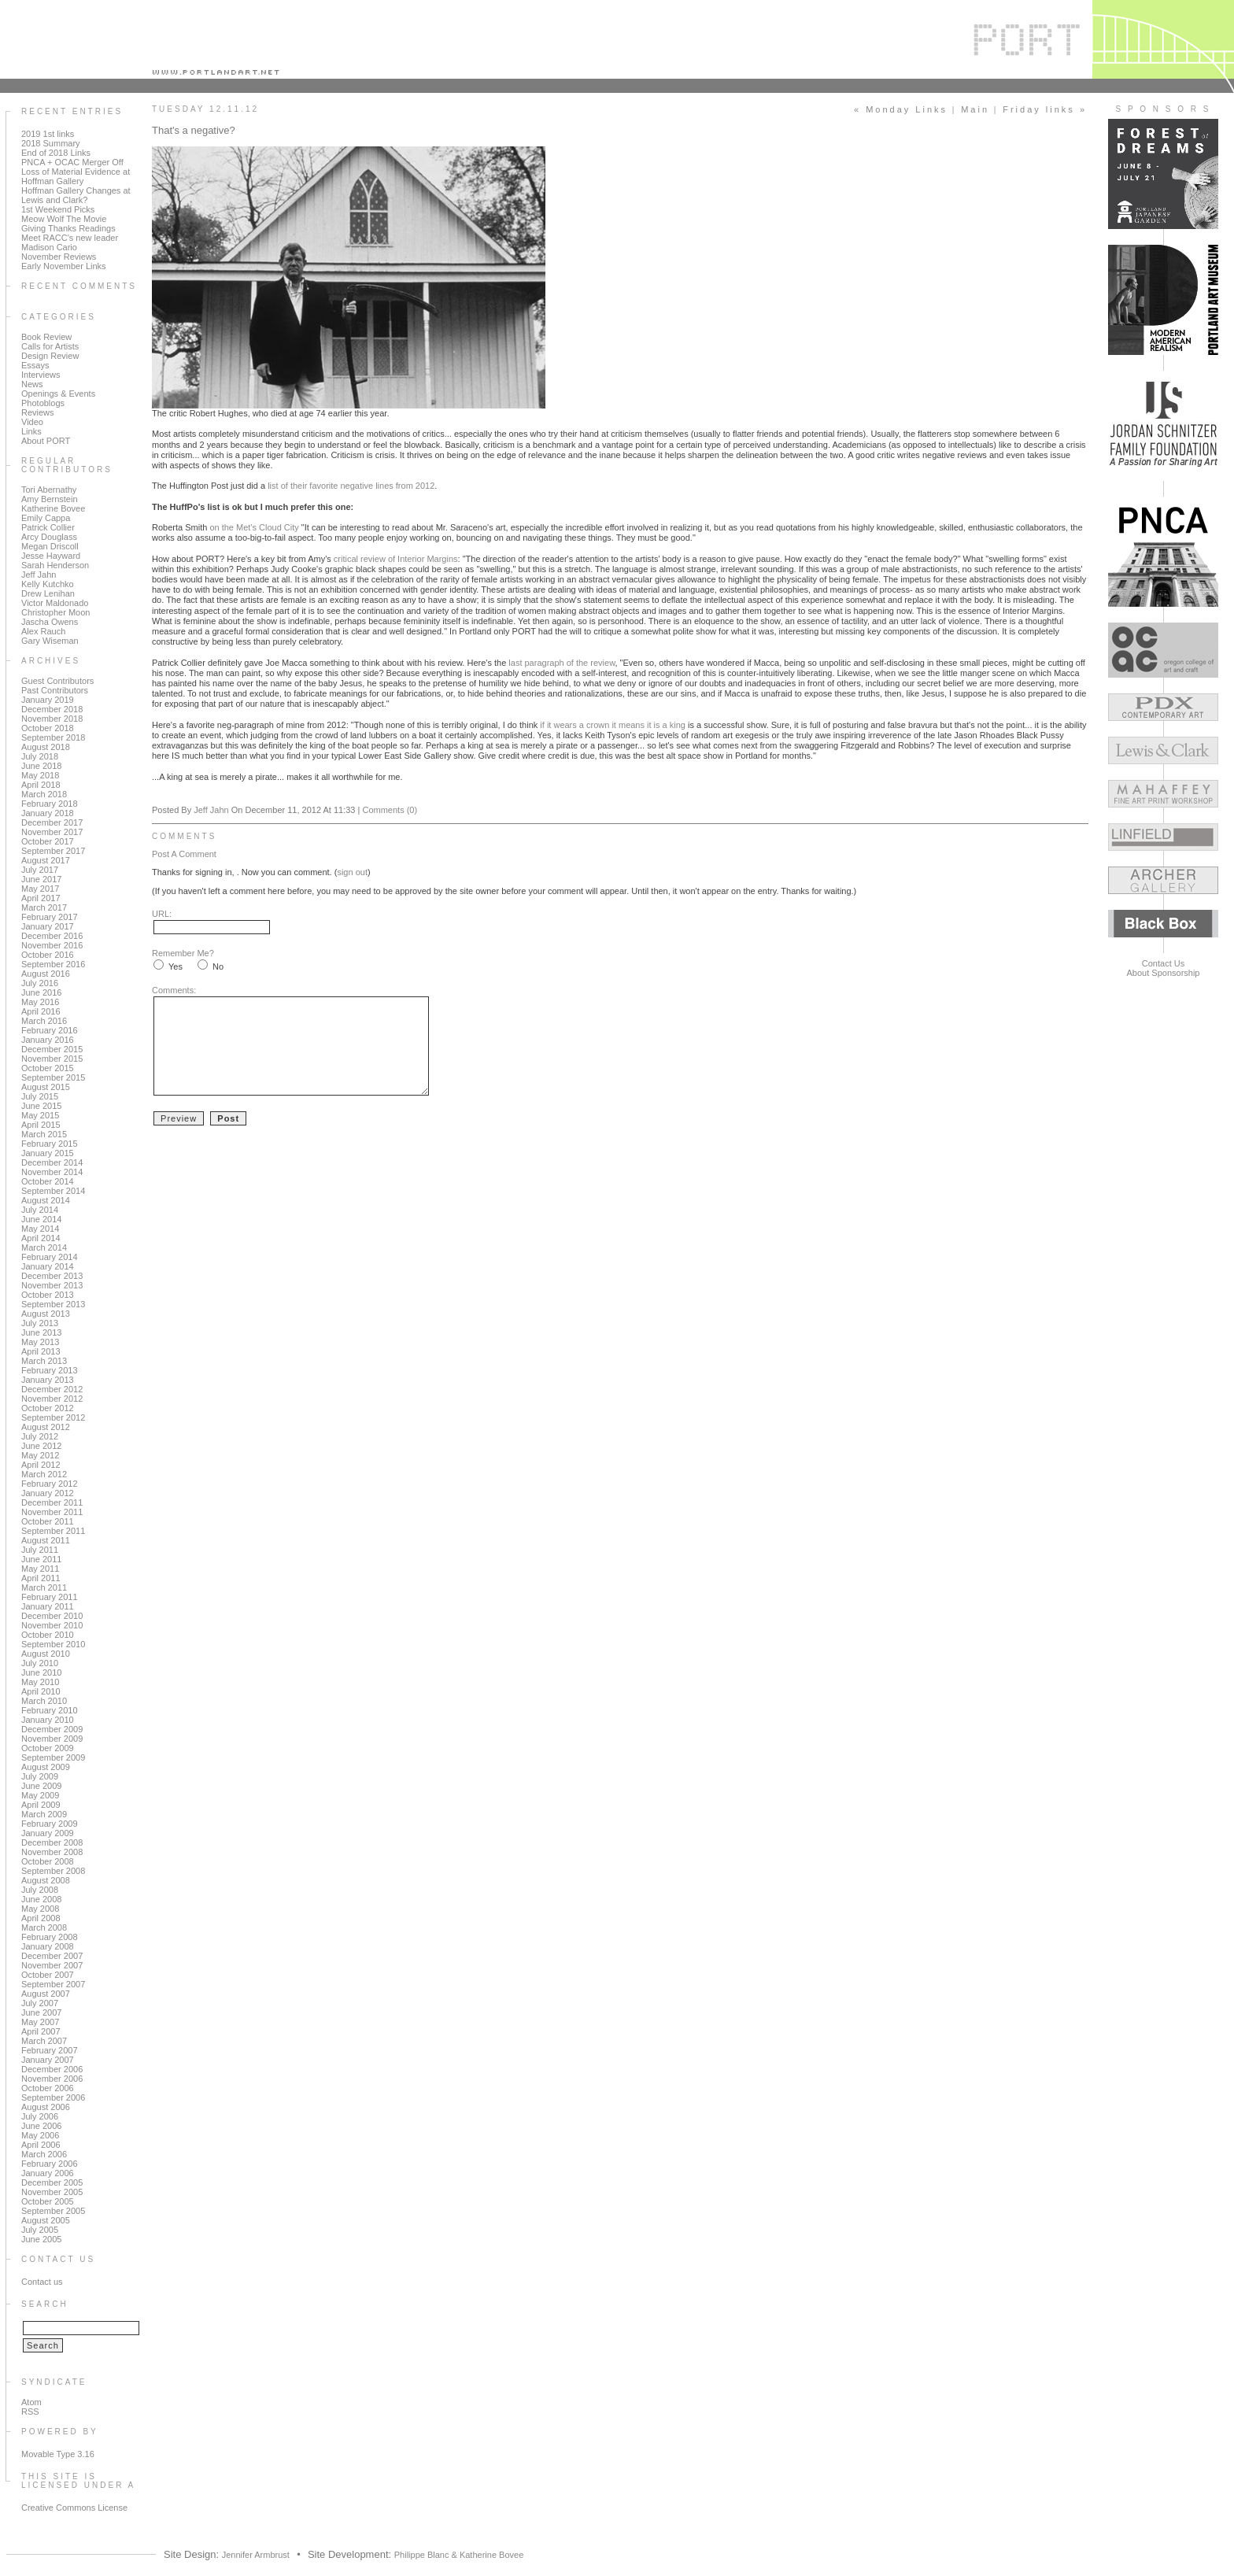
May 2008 (40, 1908)
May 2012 (40, 1455)
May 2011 (40, 1568)
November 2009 (52, 1738)
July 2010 (39, 1663)
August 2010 (45, 1653)
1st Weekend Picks (57, 209)
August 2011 (45, 1540)
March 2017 (44, 907)
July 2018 (39, 756)
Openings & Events (58, 393)
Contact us (42, 2281)
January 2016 (47, 1039)
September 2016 (53, 964)
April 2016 (41, 1011)
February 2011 (49, 1597)
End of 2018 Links (56, 152)
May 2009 (40, 1795)
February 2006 (49, 2163)
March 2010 (44, 1701)
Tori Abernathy (48, 489)
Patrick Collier (48, 527)
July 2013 (39, 1323)
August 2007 (45, 1993)
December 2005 (52, 2182)
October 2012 (47, 1408)
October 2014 (47, 1181)
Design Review (50, 355)
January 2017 (47, 926)
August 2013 (45, 1313)
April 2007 (41, 2031)
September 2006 (53, 2097)
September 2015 (53, 1077)
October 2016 (47, 954)
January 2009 (47, 1833)
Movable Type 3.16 (57, 2454)
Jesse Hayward (50, 555)
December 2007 (52, 1956)
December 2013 (52, 1276)
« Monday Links (901, 109)
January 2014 (47, 1266)
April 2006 (41, 2144)
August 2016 (45, 973)
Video (32, 422)
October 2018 (47, 728)
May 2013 (40, 1342)
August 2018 (45, 747)
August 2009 (45, 1767)
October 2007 (47, 1974)
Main (975, 109)
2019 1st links (47, 134)
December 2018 (52, 709)
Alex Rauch (43, 631)
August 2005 (45, 2220)
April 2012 (41, 1464)
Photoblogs (43, 403)
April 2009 (41, 1804)
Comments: (174, 990)
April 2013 (41, 1351)
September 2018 (53, 737)
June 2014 (41, 1219)
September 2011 (53, 1531)
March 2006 (44, 2154)
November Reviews (58, 256)
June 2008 (41, 1899)
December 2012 (52, 1389)
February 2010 (49, 1710)
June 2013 (41, 1332)
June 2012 (41, 1446)
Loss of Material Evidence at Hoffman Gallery (75, 176)
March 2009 (44, 1814)
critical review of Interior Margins (396, 559)
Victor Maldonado (54, 603)
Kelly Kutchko (47, 584)
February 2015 (49, 1143)
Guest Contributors (57, 681)
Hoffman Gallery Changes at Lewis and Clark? (76, 195)
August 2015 (45, 1087)
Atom (31, 2402)
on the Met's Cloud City (253, 527)
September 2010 (53, 1644)
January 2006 (47, 2173)
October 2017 (47, 841)
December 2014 (52, 1162)
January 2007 (47, 2059)
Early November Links (63, 266)
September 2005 (53, 2211)
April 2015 (41, 1124)
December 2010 (52, 1616)
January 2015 (47, 1153)
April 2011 (41, 1578)
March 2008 (44, 1927)
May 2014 (40, 1228)
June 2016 (41, 992)
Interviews (41, 374)
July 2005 (39, 2229)
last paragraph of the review (561, 662)
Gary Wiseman (50, 640)
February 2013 (49, 1370)
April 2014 (41, 1238)
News (32, 384)
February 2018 (49, 803)
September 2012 (53, 1417)
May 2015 (40, 1115)
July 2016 (39, 983)
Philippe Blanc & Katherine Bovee (459, 2554)
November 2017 (52, 832)
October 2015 (47, 1068)
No (218, 966)
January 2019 (47, 699)
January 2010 (47, 1719)
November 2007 (52, 1965)
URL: (162, 913)
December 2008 (52, 1842)
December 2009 (52, 1729)
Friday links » (1045, 109)
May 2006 (40, 2135)
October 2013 (47, 1294)
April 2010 (41, 1691)
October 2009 (47, 1748)
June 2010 (41, 1672)
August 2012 (45, 1427)
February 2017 (49, 917)
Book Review (46, 337)
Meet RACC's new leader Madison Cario (69, 242)
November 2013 (52, 1285)
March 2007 (44, 2041)
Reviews (37, 412)
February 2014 (49, 1257)
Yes (175, 966)
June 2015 (41, 1106)
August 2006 (45, 2107)
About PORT (45, 440)
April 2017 (41, 898)
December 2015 (52, 1049)
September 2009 (53, 1757)
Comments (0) (389, 810)
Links (31, 431)
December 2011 (52, 1502)
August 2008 (45, 1880)
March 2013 (44, 1361)
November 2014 (52, 1172)
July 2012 (39, 1436)
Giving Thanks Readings (68, 228)
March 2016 (44, 1021)
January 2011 (47, 1606)
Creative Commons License (74, 2507)
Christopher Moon (55, 612)
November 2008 (52, 1852)
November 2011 (52, 1512)
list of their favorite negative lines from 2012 (351, 485)
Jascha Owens (49, 621)
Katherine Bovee (53, 508)
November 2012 (52, 1398)
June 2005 (41, 2239)
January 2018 (47, 813)
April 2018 (41, 784)
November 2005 (52, 2192)
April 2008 (41, 1918)
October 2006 (47, 2088)
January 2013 (47, 1379)
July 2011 (39, 1549)
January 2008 (47, 1946)
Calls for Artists (50, 346)
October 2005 (47, 2201)
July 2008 (39, 1889)
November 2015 (52, 1058)
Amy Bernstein (49, 499)
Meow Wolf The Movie (63, 219)
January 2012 (47, 1493)
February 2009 (49, 1823)
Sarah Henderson (55, 565)
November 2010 (52, 1625)
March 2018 (44, 794)
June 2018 (41, 766)
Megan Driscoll (50, 546)
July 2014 (39, 1209)
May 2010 (40, 1682)
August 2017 (45, 860)
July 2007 (39, 2003)
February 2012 (49, 1483)
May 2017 (40, 888)
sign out (352, 872)
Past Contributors (54, 690)
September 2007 (53, 1984)
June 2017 (41, 879)
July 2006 (39, 2116)
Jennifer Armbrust (256, 2554)
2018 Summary (50, 143)
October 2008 (47, 1861)
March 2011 (44, 1587)
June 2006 (41, 2126)
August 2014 (45, 1200)
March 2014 (44, 1247)
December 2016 (52, 936)
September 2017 (53, 851)
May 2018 (40, 775)
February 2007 (49, 2050)
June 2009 (41, 1786)
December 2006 (52, 2069)
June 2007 (41, 2012)
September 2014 (53, 1191)
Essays (35, 365)
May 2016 (40, 1002)
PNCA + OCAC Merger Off (72, 162)
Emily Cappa (45, 518)
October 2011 (47, 1521)
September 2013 (53, 1304)
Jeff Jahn (38, 574)
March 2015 (44, 1134)
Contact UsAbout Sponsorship (1163, 968)
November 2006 (52, 2078)
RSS (30, 2411)
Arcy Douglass (49, 536)
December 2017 (52, 822)
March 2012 (44, 1474)
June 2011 (41, 1559)
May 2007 (40, 2022)
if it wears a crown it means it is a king (612, 725)
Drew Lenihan (48, 593)
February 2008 (49, 1937)
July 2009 (39, 1776)
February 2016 (49, 1030)
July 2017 (39, 869)
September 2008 (53, 1871)
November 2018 (52, 718)
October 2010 (47, 1634)
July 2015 (39, 1096)
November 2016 (52, 945)
